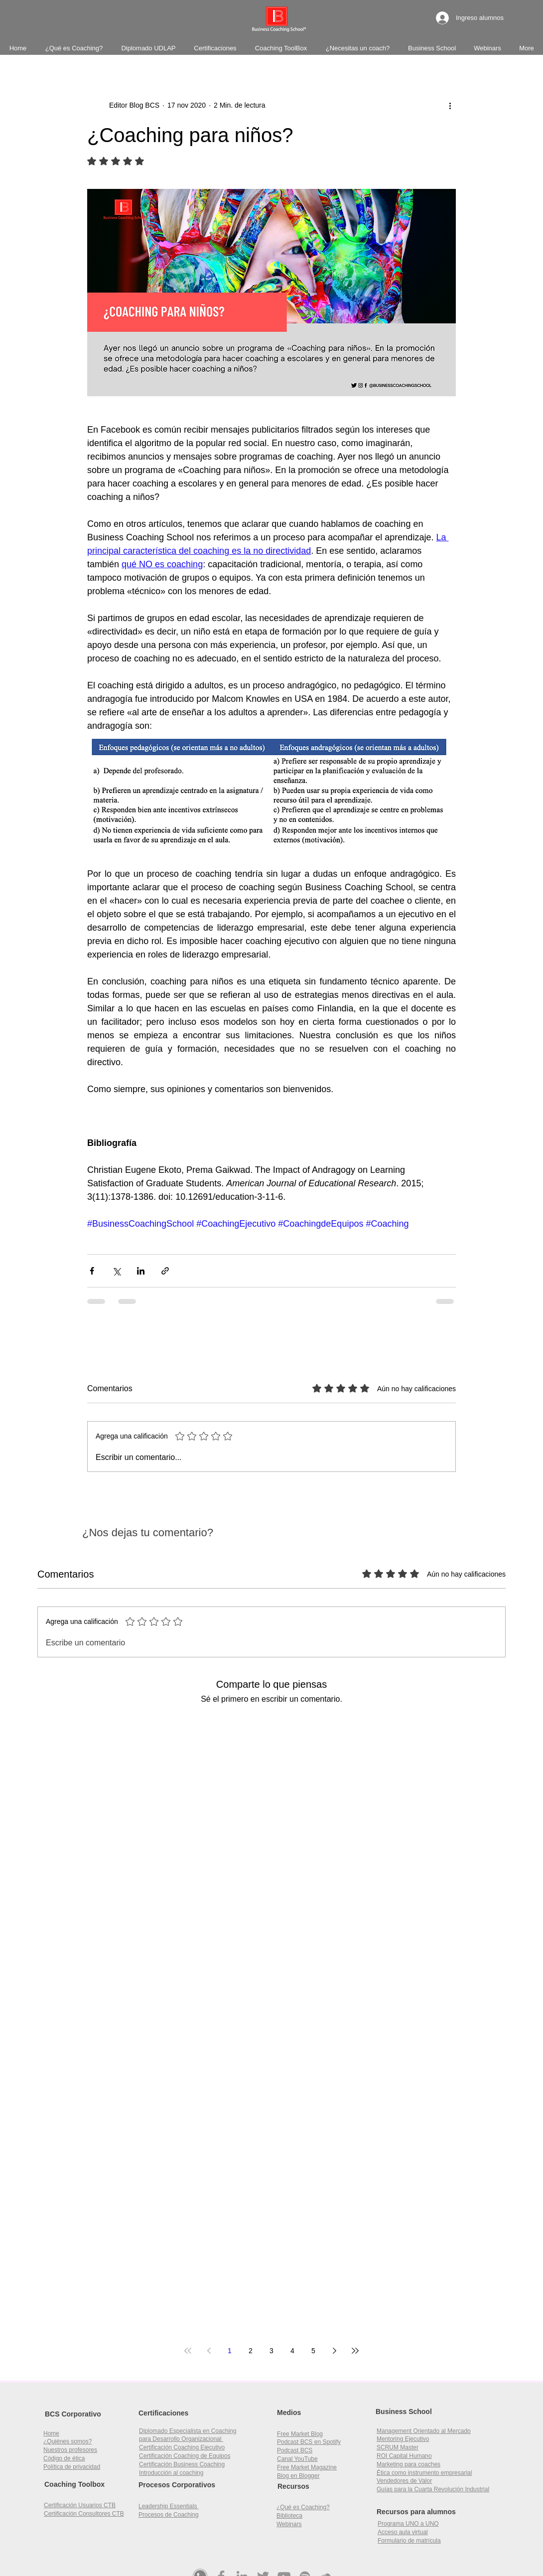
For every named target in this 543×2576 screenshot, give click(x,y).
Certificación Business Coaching (182, 2464)
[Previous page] (209, 2351)
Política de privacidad (71, 2466)
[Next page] (334, 2351)
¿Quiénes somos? (67, 2441)
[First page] (188, 2351)
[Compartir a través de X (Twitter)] (116, 1271)
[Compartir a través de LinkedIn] (140, 1271)
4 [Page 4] (292, 2351)
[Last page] (355, 2351)
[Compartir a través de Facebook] (92, 1271)
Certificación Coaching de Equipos (184, 2455)
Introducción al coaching (171, 2472)
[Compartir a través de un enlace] (165, 1271)
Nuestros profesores (70, 2449)
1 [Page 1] (230, 2351)
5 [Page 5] (313, 2351)
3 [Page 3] (271, 2351)
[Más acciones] (450, 106)
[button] (404, 2455)
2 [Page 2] (251, 2351)
